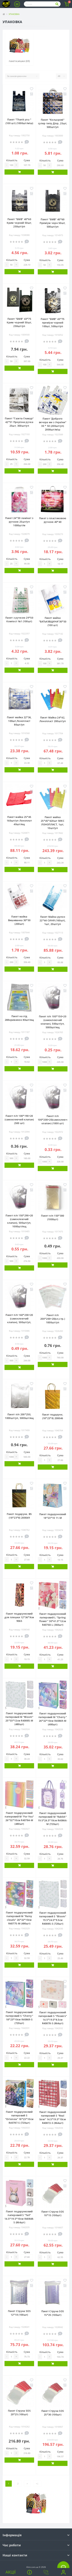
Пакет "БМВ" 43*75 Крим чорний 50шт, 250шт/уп (19, 322)
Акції (11, 2572)
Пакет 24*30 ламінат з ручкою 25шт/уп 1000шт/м (19, 521)
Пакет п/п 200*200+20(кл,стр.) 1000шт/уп (52, 1318)
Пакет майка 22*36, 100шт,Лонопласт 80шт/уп (19, 721)
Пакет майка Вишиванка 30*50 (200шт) (19, 920)
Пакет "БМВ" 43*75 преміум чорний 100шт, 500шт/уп (52, 322)
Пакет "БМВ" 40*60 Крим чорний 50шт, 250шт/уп (19, 222)
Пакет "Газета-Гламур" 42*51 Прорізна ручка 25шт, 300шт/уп (19, 422)
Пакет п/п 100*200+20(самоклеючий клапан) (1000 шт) (54, 1119)
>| (37, 2483)
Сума (27, 160)
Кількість (11, 160)
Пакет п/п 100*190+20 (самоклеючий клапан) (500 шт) (19, 1119)
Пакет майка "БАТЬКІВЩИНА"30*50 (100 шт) (52, 621)
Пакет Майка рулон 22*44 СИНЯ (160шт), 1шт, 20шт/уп (53, 920)
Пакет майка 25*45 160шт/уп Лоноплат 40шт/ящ (19, 820)
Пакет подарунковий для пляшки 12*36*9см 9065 (19, 1617)
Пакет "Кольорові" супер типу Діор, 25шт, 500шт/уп (52, 123)
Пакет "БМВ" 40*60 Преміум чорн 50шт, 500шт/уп (52, 223)
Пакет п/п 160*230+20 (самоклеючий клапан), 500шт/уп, (19, 1318)
